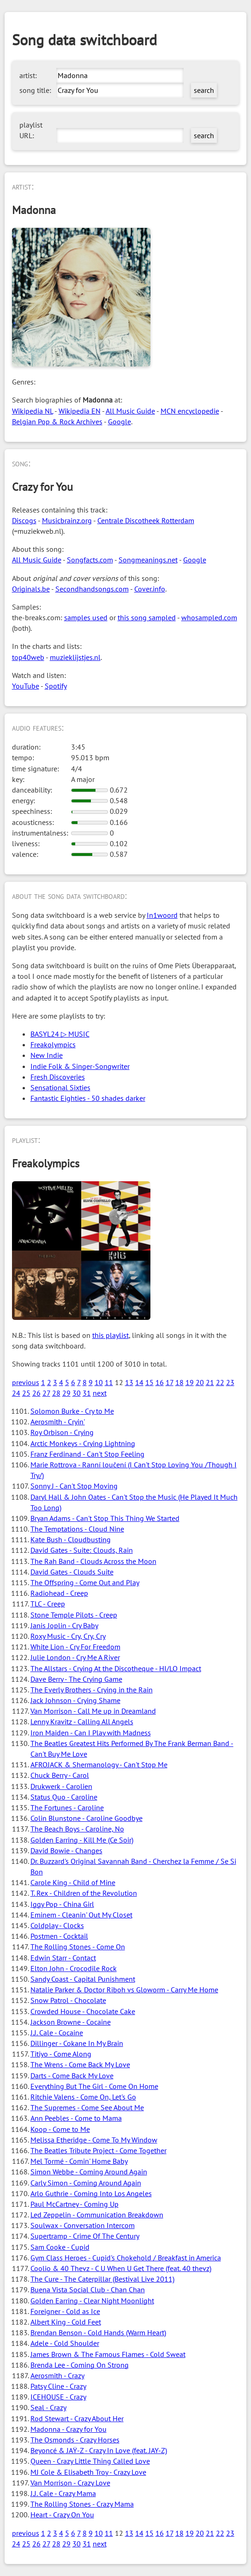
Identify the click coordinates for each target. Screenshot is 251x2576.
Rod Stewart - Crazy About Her (77, 2418)
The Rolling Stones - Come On (77, 1946)
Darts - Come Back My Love (72, 2075)
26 (36, 1393)
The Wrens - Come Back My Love (80, 2064)
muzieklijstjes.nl (75, 657)
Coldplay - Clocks (57, 1925)
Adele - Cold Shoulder (64, 2343)
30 (76, 1393)
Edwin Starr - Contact (63, 1957)
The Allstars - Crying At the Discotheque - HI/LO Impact (115, 1668)
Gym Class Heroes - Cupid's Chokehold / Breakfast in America (125, 2257)
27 (46, 1393)
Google (119, 421)
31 (87, 1393)
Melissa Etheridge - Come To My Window (93, 2139)
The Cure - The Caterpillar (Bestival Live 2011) (102, 2278)
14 (139, 1382)
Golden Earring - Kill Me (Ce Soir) (81, 1839)
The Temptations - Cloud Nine (77, 1528)
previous (25, 1382)
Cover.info (149, 588)
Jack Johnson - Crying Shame (75, 1700)
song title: (35, 90)
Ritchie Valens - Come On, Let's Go (83, 2096)
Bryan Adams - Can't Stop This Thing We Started (104, 1518)
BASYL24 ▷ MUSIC (60, 1033)
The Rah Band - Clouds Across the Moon (93, 1561)
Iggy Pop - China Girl (62, 1904)
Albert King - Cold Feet (65, 2321)
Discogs (24, 520)
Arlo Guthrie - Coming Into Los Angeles (91, 2193)
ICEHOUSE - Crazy (58, 2396)
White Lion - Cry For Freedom (75, 1646)
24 (16, 1393)
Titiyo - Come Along (60, 2053)
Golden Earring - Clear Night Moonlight (92, 2300)
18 (179, 1382)
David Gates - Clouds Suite (72, 1571)
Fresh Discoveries (57, 1076)
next (100, 1393)
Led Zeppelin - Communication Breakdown (96, 2214)
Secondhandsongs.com (92, 588)
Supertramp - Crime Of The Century (84, 2235)
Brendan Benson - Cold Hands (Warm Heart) (98, 2332)
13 (129, 1382)
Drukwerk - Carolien (61, 1786)
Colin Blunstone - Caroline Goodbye (86, 1818)
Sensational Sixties (60, 1087)
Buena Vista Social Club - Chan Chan (87, 2289)
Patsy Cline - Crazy (58, 2386)
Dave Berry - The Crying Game (76, 1679)
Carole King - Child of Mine (72, 1882)
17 (169, 1382)
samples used (86, 617)
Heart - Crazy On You (62, 2514)
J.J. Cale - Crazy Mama (63, 2493)
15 (149, 1382)
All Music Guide (130, 410)
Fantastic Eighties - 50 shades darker (87, 1098)
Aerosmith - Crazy (57, 2375)
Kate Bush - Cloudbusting (70, 1539)
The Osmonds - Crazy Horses (75, 2439)
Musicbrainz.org (67, 520)
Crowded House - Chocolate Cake (82, 2011)
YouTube (25, 685)
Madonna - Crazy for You (68, 2429)
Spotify (56, 685)
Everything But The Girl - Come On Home (94, 2086)
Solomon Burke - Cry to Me (72, 1411)
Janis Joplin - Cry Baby (64, 1625)
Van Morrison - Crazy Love (70, 2482)
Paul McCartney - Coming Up (74, 2204)
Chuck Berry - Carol (59, 1775)
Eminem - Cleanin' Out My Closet (81, 1914)
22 (220, 1382)
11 (109, 1382)
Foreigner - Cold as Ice (65, 2311)
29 (66, 1393)
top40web (28, 657)
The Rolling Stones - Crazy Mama (82, 2504)
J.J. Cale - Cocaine (56, 2032)
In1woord (162, 915)
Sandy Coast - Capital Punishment (82, 1979)
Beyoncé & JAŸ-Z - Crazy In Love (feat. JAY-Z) (98, 2450)
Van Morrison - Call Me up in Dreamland (93, 1710)
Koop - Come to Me (60, 2129)
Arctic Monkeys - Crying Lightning (82, 1443)
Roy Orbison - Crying (62, 1432)
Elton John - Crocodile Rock (73, 1968)
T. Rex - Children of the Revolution (83, 1893)
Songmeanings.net (148, 559)
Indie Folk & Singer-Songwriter (80, 1066)
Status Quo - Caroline (63, 1796)
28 (56, 1393)
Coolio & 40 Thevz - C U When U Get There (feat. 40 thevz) (120, 2268)
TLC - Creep (47, 1603)
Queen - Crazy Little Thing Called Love (90, 2461)
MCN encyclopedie (190, 410)
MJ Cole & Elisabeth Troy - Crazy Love (88, 2472)
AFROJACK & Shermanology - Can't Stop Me (98, 1764)
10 (99, 1382)
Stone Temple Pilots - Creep (73, 1614)
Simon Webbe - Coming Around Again (88, 2171)
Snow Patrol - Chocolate (68, 2000)
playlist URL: (30, 130)
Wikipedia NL (32, 410)
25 (26, 1393)
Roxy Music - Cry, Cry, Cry (68, 1636)
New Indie (46, 1055)
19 (189, 1382)
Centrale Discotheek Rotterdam (145, 520)
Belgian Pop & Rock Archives (57, 421)
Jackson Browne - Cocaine (70, 2022)
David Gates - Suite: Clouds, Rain (81, 1550)
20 (200, 1382)
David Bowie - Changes (66, 1850)
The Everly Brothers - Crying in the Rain (91, 1689)
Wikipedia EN (80, 410)
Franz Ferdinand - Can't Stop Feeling (87, 1454)
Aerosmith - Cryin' (57, 1421)
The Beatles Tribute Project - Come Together (98, 2150)
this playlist (110, 1335)
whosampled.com (209, 617)
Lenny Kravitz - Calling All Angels (81, 1721)
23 (230, 1382)
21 (210, 1382)
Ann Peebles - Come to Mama (76, 2118)
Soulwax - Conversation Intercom (82, 2225)
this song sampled (147, 617)
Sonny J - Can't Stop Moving (74, 1485)
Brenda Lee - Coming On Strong (79, 2364)
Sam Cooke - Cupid (60, 2247)
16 (159, 1382)
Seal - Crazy (48, 2407)
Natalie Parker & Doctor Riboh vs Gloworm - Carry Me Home (124, 1989)
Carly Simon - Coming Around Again (85, 2182)
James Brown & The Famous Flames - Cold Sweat (107, 2354)
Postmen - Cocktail (59, 1936)
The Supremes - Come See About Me (87, 2107)
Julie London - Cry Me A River (75, 1657)
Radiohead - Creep (59, 1593)
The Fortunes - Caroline (67, 1807)
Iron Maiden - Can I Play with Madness (90, 1732)
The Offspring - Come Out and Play (84, 1582)
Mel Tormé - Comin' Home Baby (79, 2161)
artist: (28, 75)
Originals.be (31, 588)
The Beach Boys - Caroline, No (77, 1828)
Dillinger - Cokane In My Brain (76, 2043)
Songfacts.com (90, 559)
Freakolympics (53, 1044)
